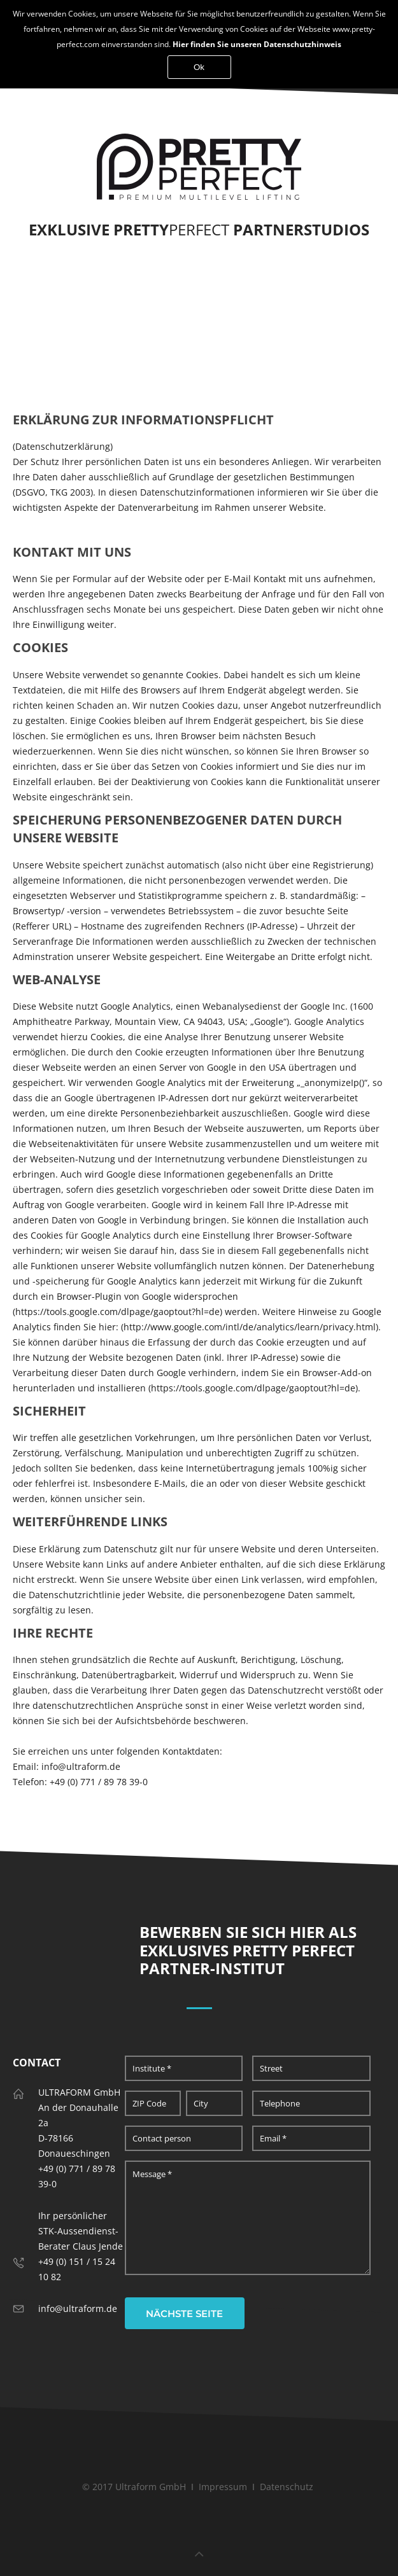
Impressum (223, 2487)
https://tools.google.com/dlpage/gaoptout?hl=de (253, 1388)
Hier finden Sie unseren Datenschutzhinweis (257, 44)
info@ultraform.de (77, 2308)
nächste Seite (184, 2314)
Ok (199, 67)
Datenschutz (286, 2487)
